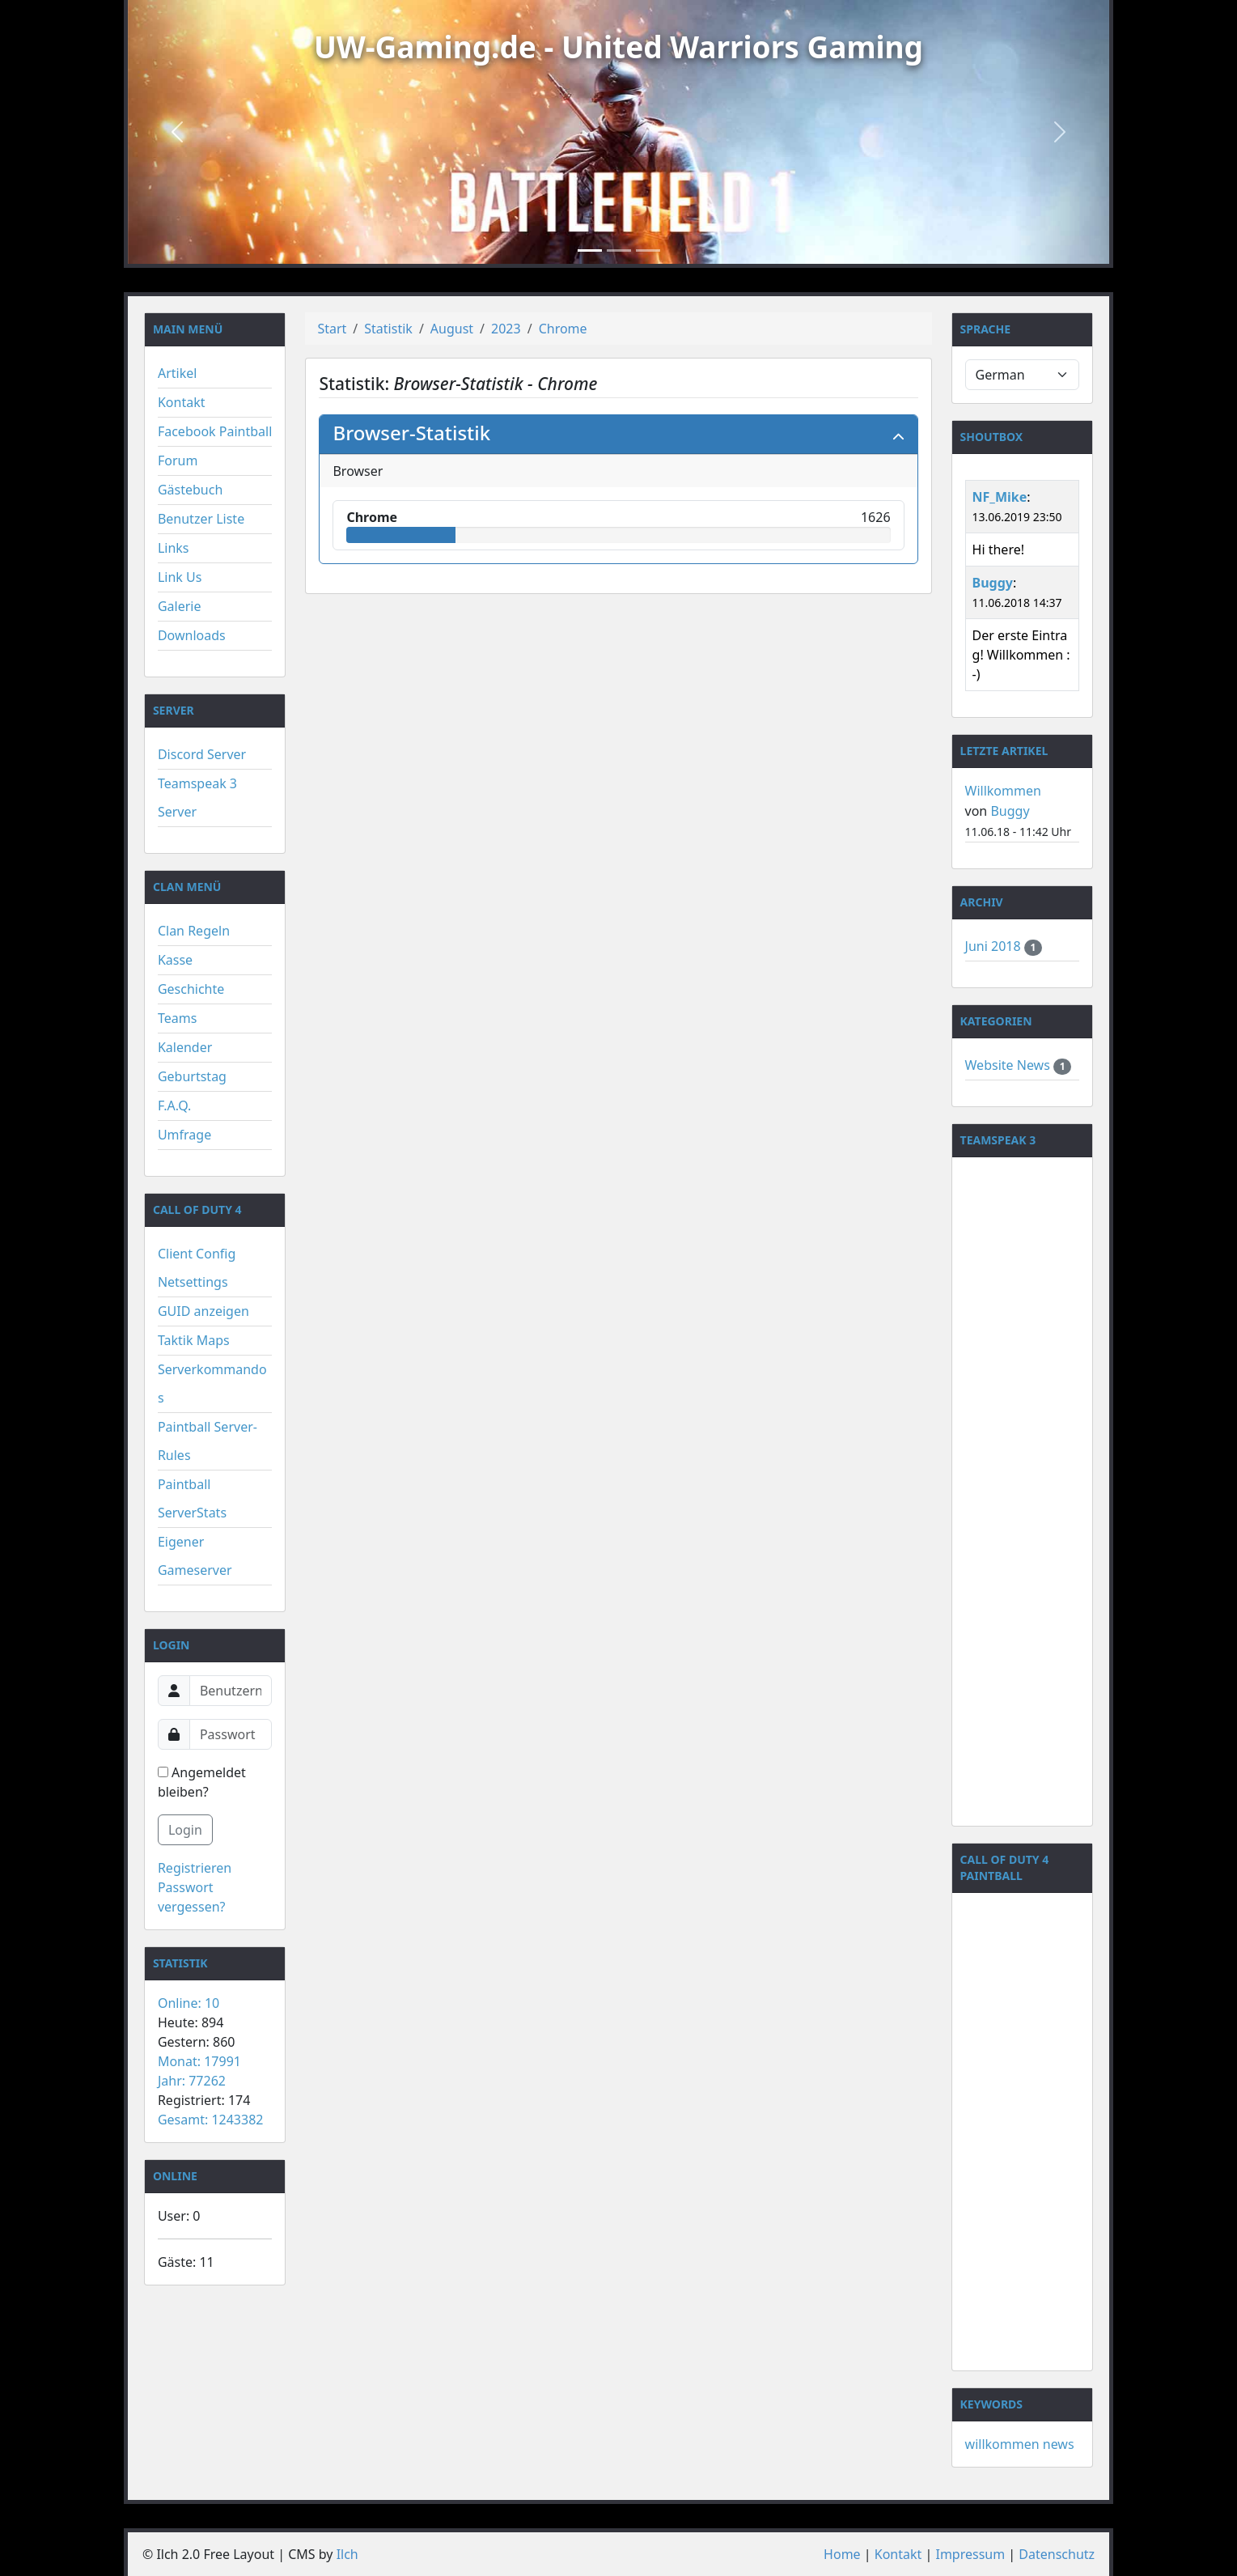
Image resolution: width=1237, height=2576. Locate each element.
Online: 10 (188, 2003)
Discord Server (202, 754)
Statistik (388, 328)
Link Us (179, 577)
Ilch (347, 2554)
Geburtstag (192, 1076)
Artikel (177, 373)
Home (842, 2554)
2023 (506, 328)
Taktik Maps (194, 1340)
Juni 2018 (994, 946)
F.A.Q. (175, 1105)
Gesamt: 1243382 (211, 2119)
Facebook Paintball (215, 431)
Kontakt (181, 402)
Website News (1009, 1065)
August (451, 328)
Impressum (970, 2554)
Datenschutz (1057, 2554)
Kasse (175, 960)
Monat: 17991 (199, 2061)
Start (331, 328)
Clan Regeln (194, 931)
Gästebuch (190, 490)
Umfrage (184, 1135)
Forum (177, 460)
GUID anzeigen (203, 1311)
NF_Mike (999, 497)
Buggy (992, 583)
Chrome (563, 328)
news (1058, 2444)
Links (173, 548)
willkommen (1002, 2444)
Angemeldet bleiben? (202, 1782)
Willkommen (1003, 791)
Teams (177, 1018)
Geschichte (191, 989)
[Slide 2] (619, 250)
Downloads (192, 635)
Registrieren (194, 1868)
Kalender (185, 1047)
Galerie (179, 606)
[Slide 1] (590, 250)
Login (185, 1830)
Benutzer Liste (201, 519)
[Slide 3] (648, 250)
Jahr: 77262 (192, 2081)
